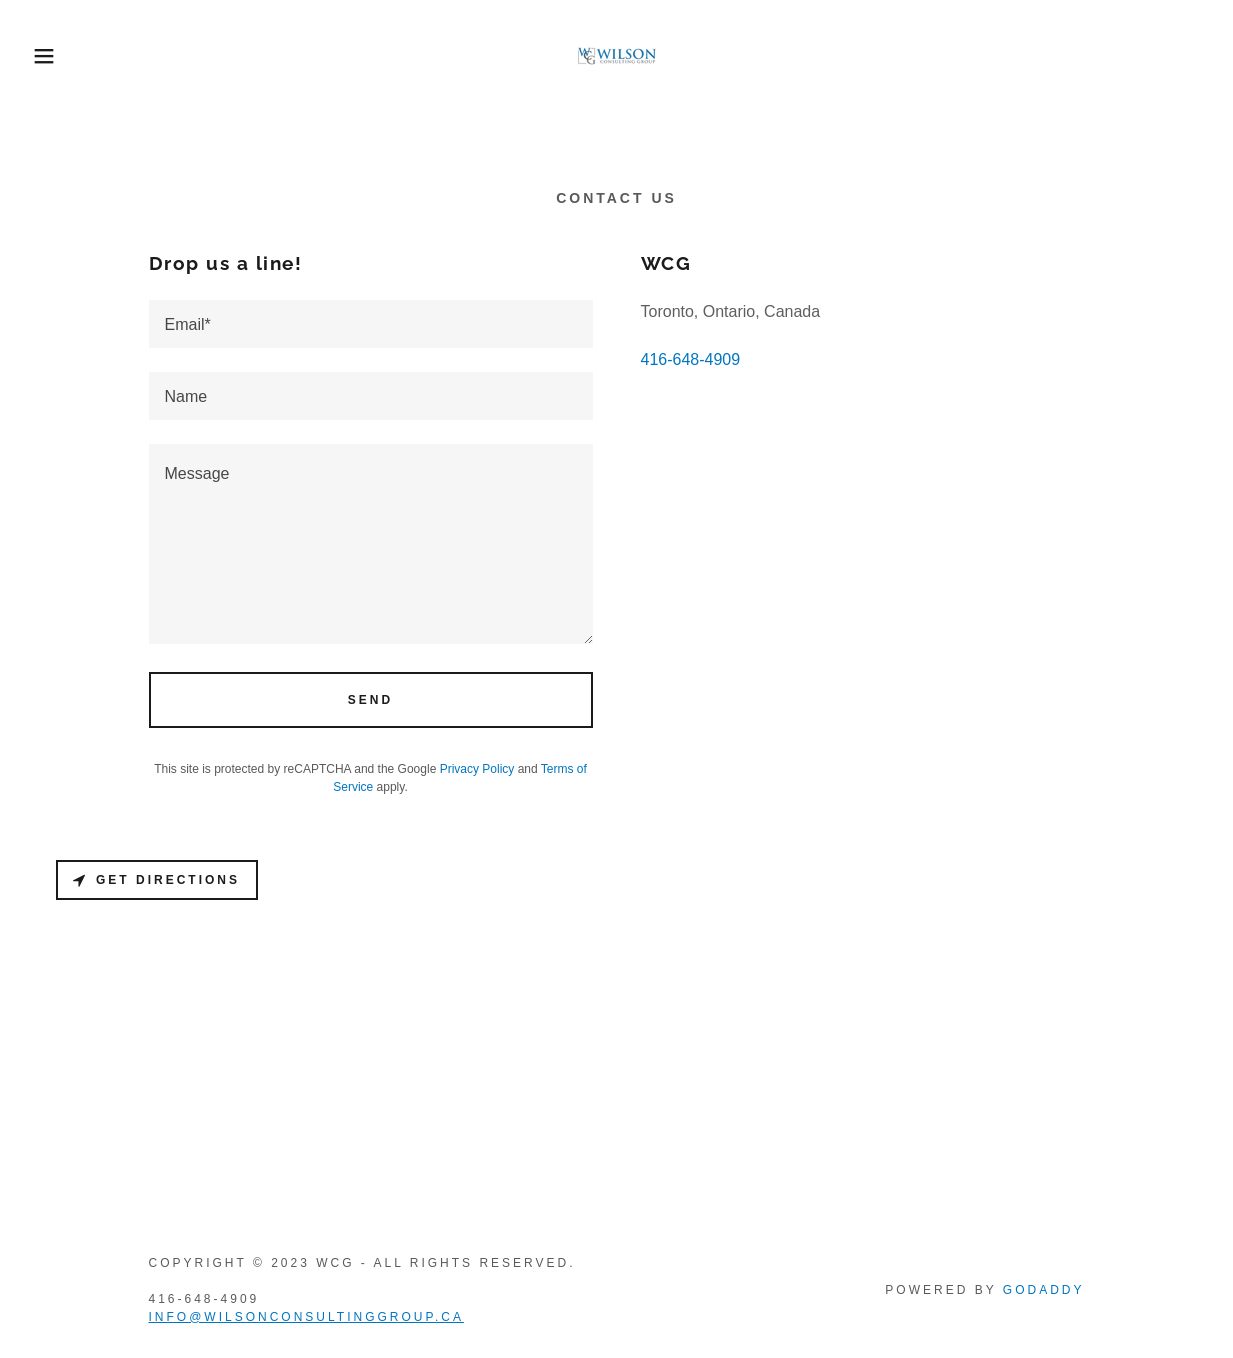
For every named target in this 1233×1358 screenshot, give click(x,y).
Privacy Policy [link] (477, 769)
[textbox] (371, 324)
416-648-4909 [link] (691, 359)
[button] (61, 56)
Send (370, 700)
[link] (617, 54)
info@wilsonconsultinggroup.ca (306, 1317)
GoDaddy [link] (1044, 1290)
